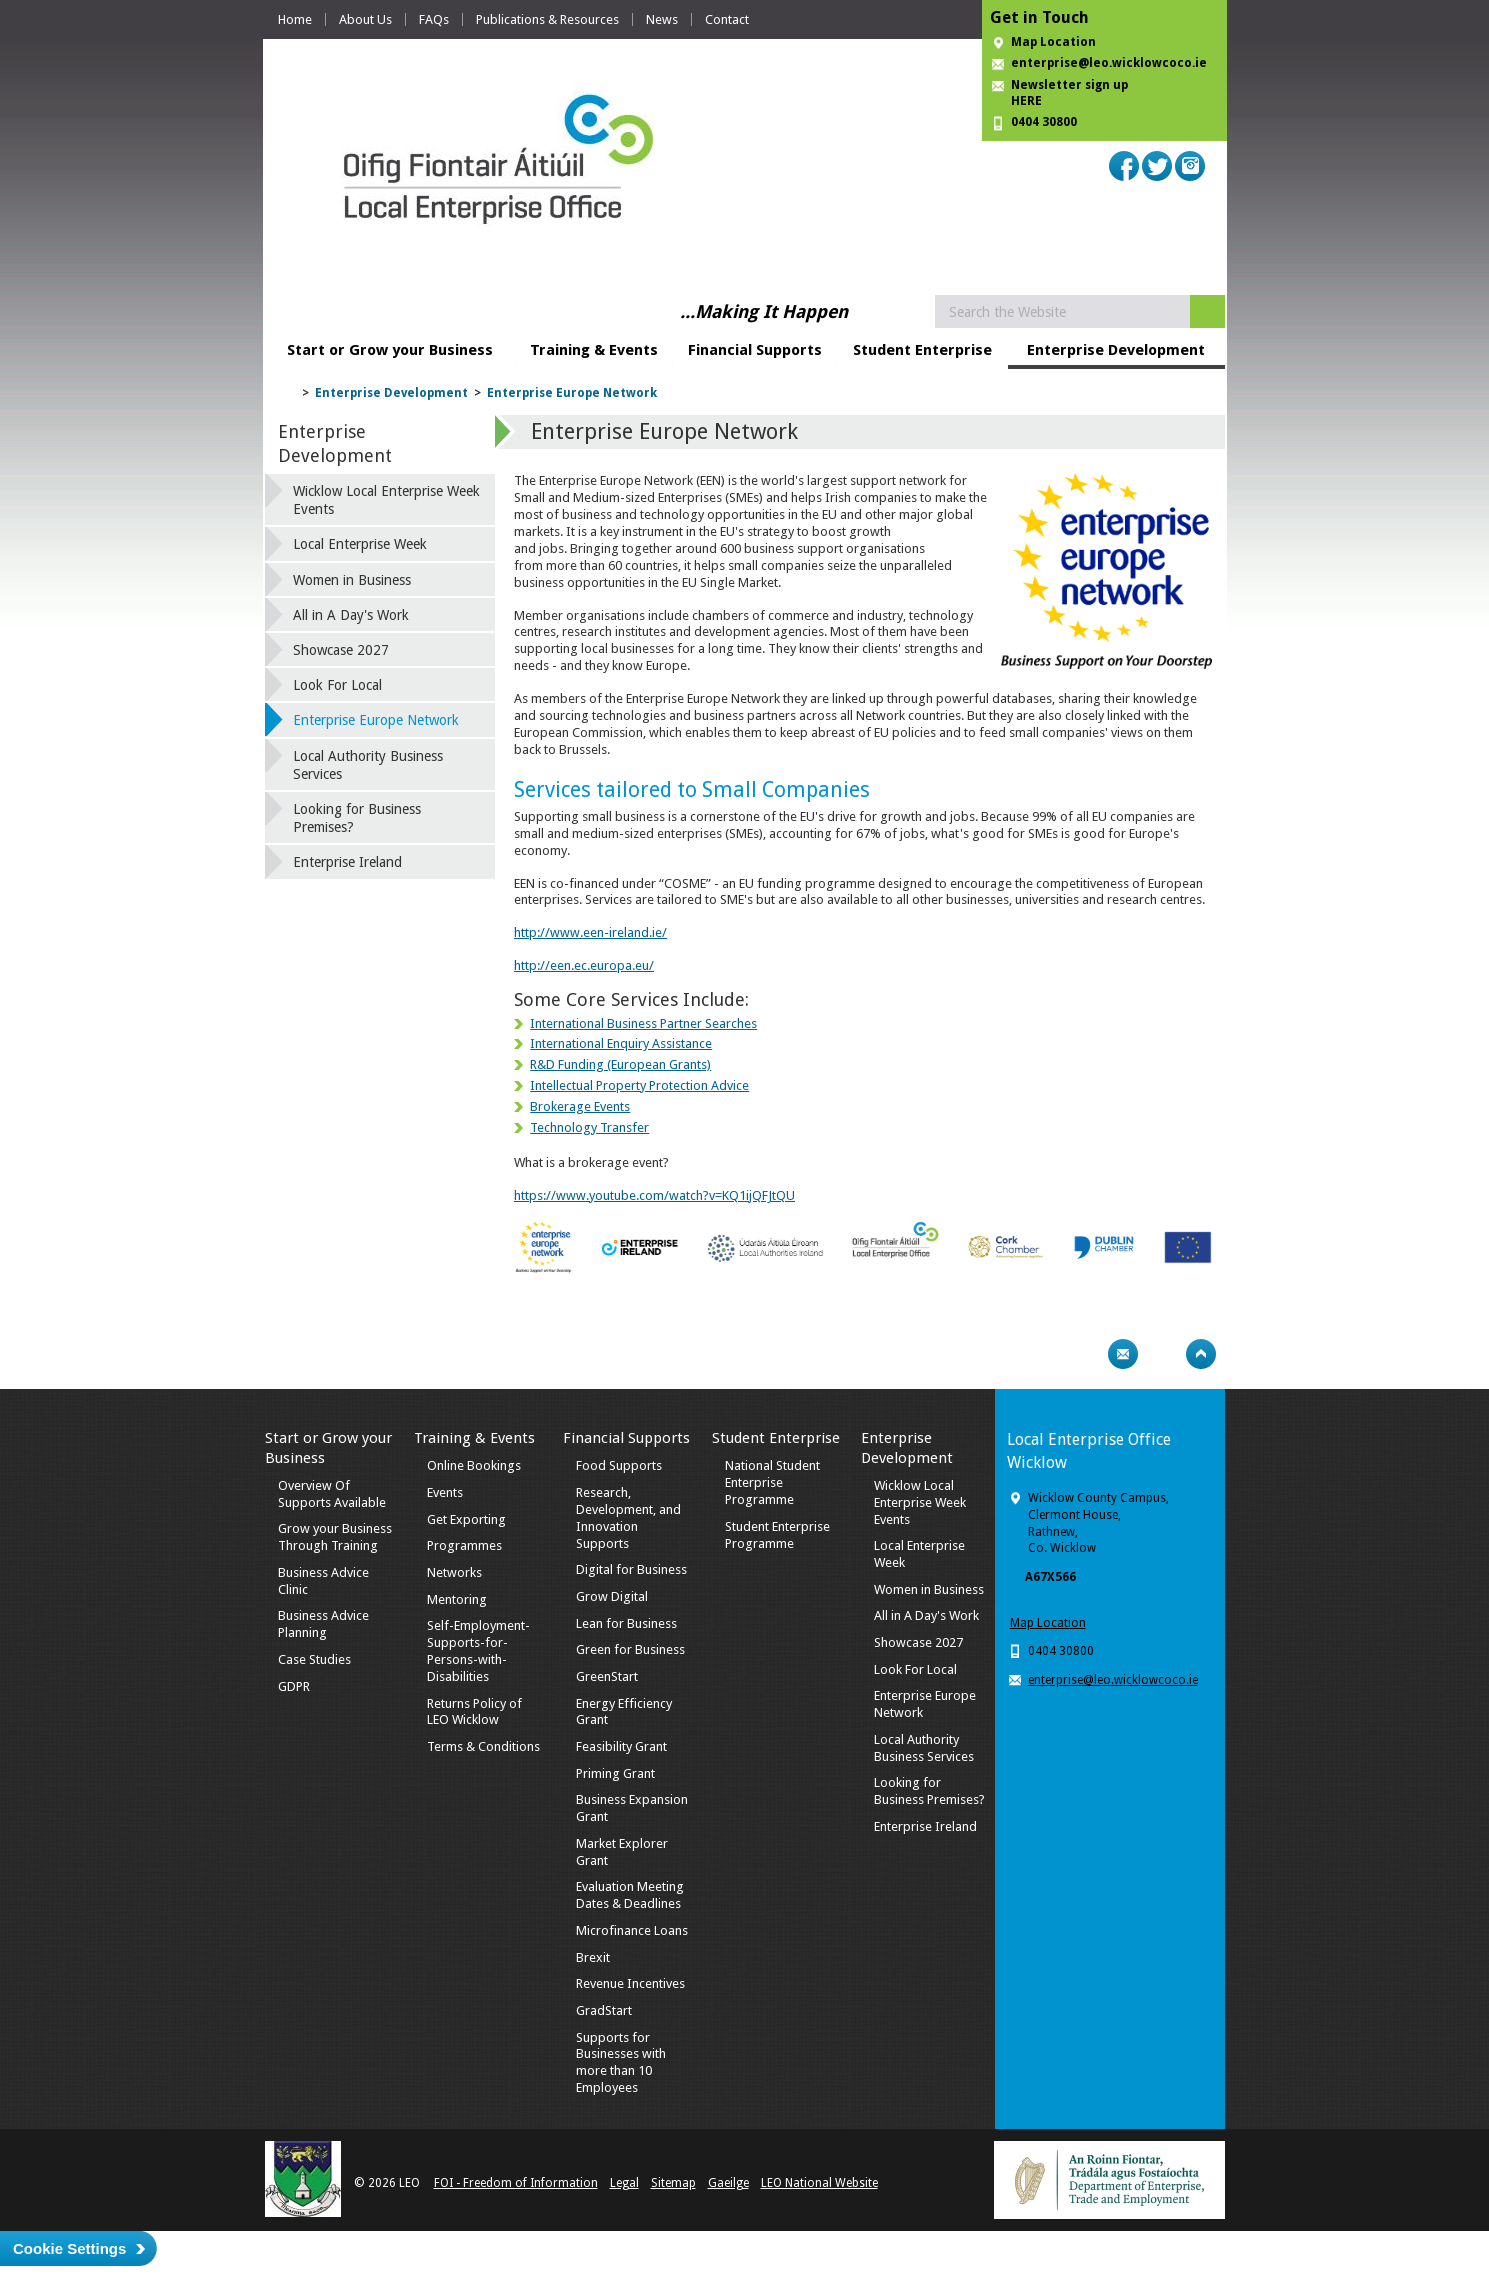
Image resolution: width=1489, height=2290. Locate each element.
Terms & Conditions (483, 1746)
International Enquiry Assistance (621, 1043)
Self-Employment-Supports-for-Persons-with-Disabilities (478, 1651)
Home (295, 19)
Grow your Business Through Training (335, 1537)
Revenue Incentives (630, 1983)
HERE (1026, 101)
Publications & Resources (547, 19)
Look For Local (337, 685)
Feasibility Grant (621, 1746)
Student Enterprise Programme (777, 1535)
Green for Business (630, 1649)
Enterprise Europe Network (572, 393)
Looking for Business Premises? (357, 818)
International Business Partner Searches (643, 1023)
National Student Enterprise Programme (772, 1482)
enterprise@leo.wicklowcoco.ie (1109, 63)
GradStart (604, 2010)
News (662, 19)
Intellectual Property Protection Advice (639, 1085)
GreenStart (607, 1676)
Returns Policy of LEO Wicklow (474, 1712)
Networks (454, 1572)
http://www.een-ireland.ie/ (590, 932)
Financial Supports (755, 350)
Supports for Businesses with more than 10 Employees (621, 2063)
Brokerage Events (580, 1106)
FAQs (434, 19)
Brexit (593, 1957)
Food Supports (619, 1465)
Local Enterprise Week (360, 544)
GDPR (294, 1686)
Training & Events (594, 350)
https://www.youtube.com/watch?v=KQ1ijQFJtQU (654, 1195)
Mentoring (457, 1599)
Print (1084, 1354)
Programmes (464, 1545)
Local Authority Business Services (368, 765)
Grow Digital (612, 1596)
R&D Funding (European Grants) (620, 1064)
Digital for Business (631, 1569)
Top (1201, 1354)
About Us (365, 19)
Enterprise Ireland (347, 862)
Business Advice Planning (323, 1624)
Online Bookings (474, 1465)
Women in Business (352, 580)
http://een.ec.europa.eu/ (584, 965)
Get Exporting (466, 1519)
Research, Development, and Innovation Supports (628, 1518)
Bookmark (1162, 1354)
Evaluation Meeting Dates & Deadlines (630, 1895)
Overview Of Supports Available (332, 1494)
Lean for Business (626, 1623)
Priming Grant (615, 1773)
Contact (727, 19)
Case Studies (314, 1659)
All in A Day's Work (351, 615)
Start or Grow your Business (390, 350)
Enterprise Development (1116, 350)
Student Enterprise (922, 350)
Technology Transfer (589, 1127)
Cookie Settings (69, 2248)
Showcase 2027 (341, 650)
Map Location (1053, 42)
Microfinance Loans (632, 1930)
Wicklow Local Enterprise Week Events (386, 500)
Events (445, 1492)
